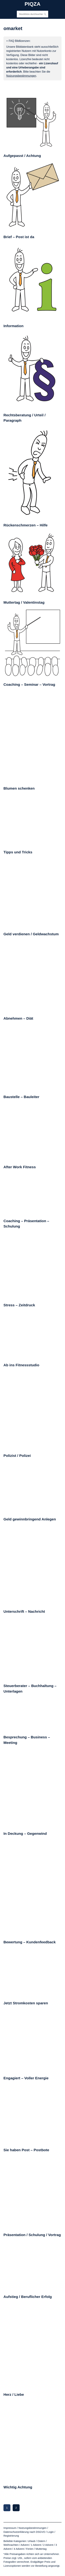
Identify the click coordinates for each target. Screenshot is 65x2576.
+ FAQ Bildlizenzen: (18, 40)
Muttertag (41, 2548)
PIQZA (33, 4)
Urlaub (31, 2541)
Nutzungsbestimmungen (33, 2527)
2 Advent (48, 2544)
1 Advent (36, 2544)
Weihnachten (11, 2544)
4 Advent (19, 2548)
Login (50, 2531)
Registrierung (11, 2535)
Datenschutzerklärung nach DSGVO (24, 2531)
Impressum (9, 2527)
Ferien (29, 2548)
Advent (25, 2544)
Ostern (41, 2541)
